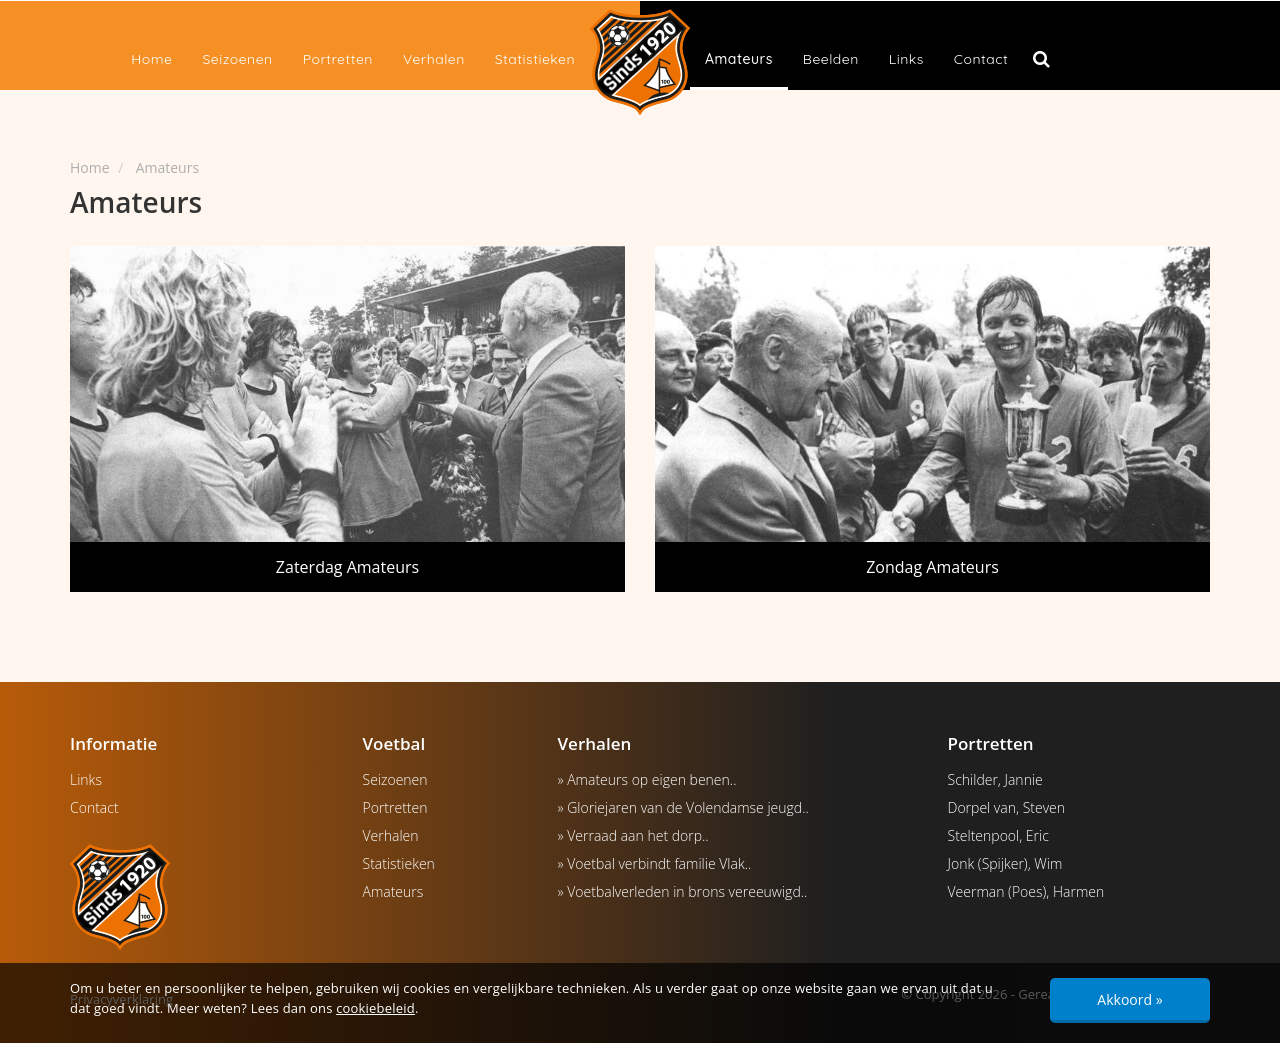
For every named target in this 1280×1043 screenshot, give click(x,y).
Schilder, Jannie (995, 779)
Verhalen (434, 59)
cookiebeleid (375, 1008)
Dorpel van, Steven (1007, 807)
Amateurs (739, 59)
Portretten (338, 59)
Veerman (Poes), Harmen (1026, 891)
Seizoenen (237, 59)
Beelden (831, 59)
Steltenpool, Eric (998, 835)
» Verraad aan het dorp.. (633, 835)
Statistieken (535, 59)
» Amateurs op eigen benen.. (647, 779)
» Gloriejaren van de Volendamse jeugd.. (683, 807)
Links (906, 59)
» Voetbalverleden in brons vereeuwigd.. (683, 891)
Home (151, 59)
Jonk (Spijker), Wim (1005, 863)
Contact (981, 59)
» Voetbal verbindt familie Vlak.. (655, 863)
